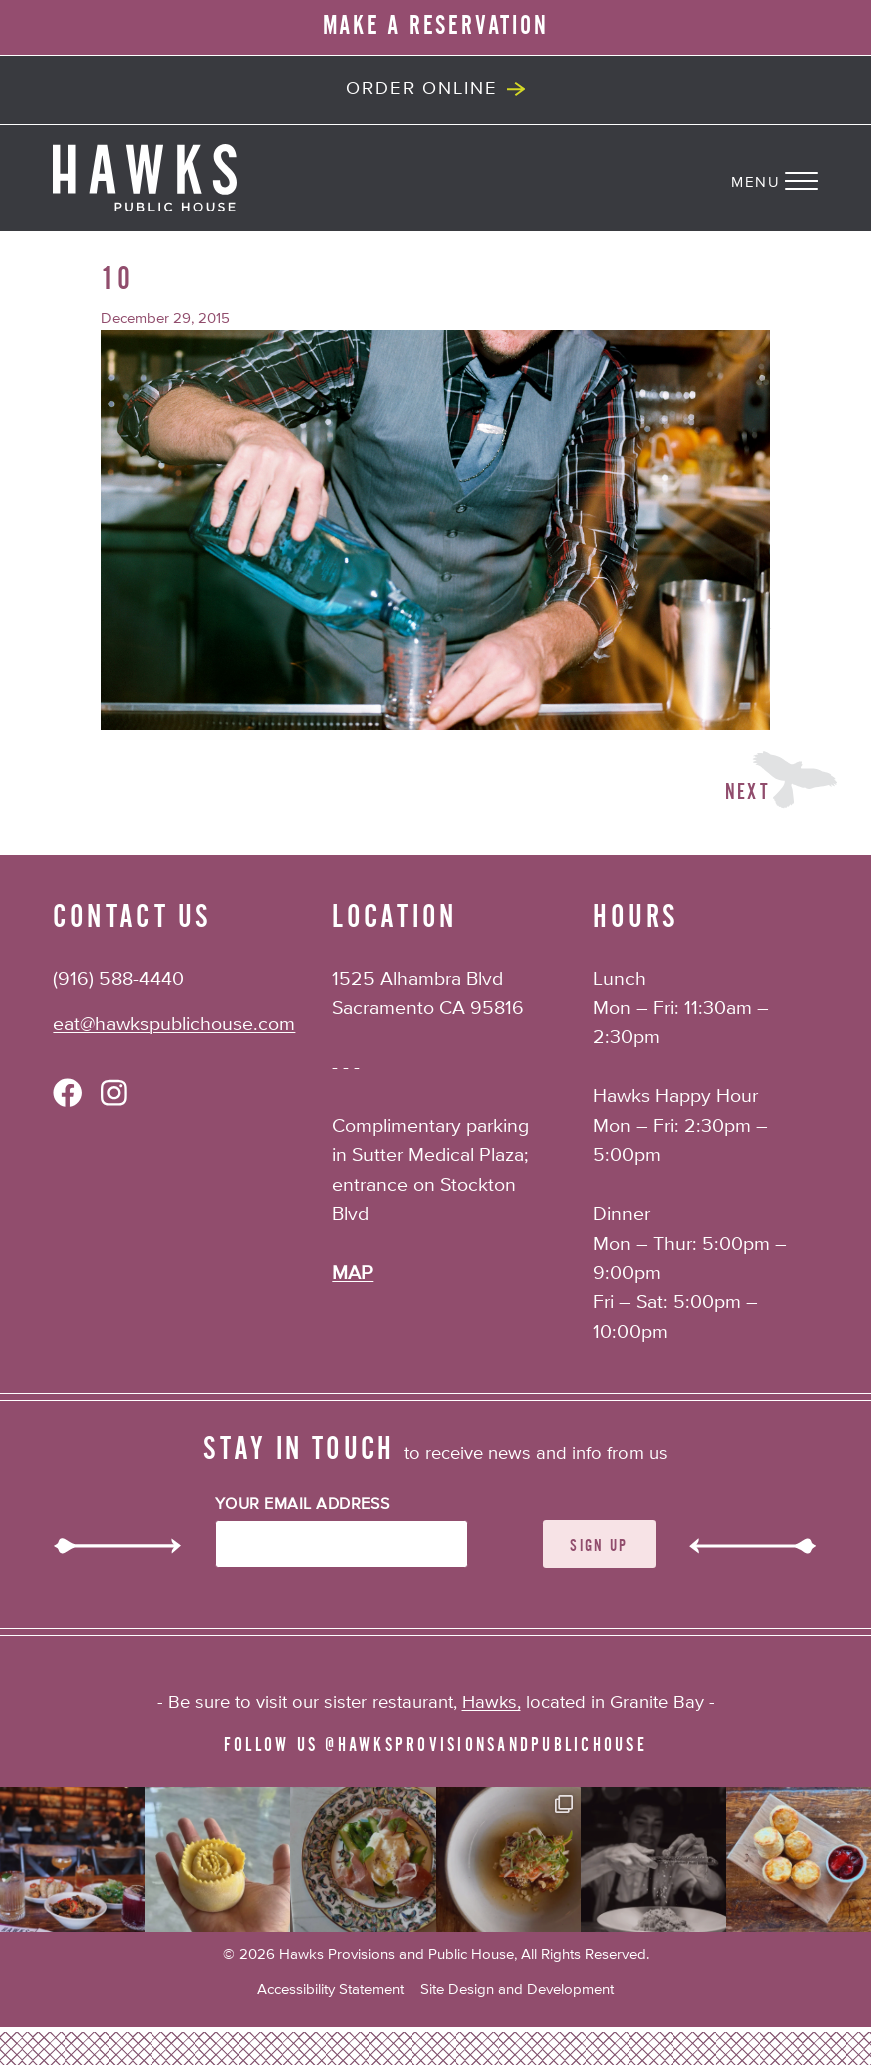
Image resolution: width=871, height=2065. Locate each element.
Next (747, 792)
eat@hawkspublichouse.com (174, 1024)
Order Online (421, 89)
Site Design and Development (517, 1989)
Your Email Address (302, 1505)
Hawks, (491, 1703)
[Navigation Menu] (801, 178)
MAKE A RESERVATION (436, 26)
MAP (352, 1273)
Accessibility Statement (330, 1989)
